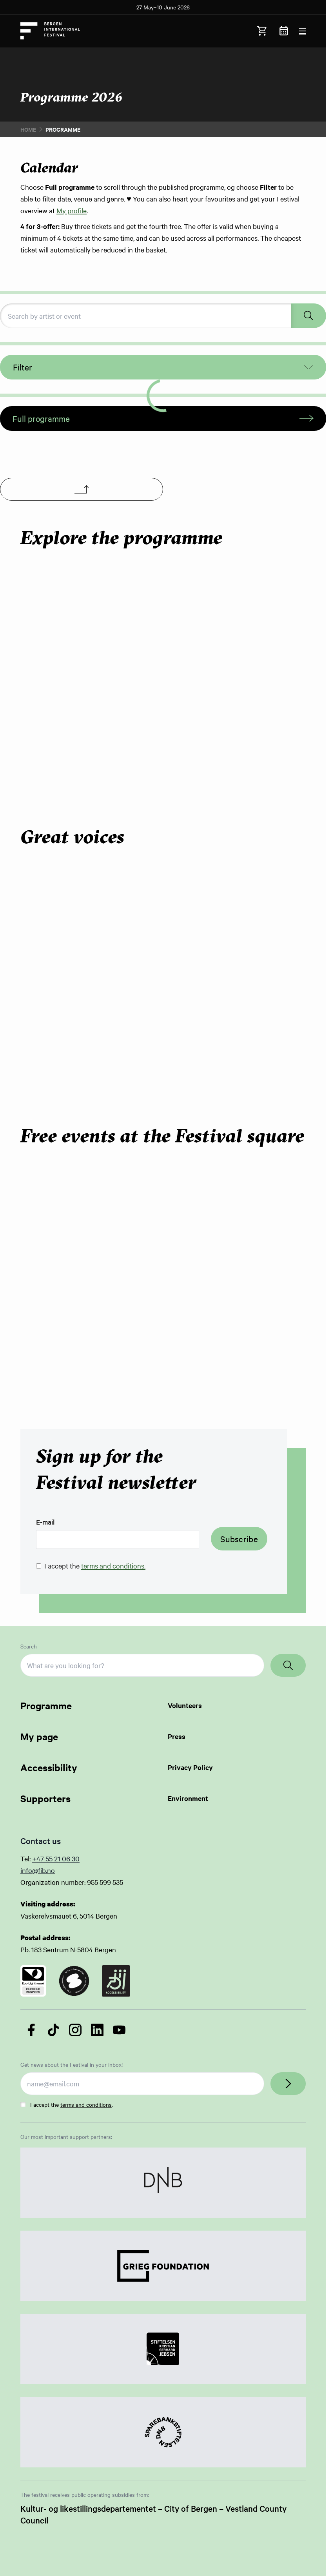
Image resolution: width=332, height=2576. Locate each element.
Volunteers (185, 1705)
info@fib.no (37, 1870)
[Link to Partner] (163, 2183)
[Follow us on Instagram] (75, 2030)
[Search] (288, 1665)
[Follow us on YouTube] (119, 2030)
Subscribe (239, 1538)
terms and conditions (86, 2104)
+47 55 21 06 (52, 1858)
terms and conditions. (113, 1565)
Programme (46, 1705)
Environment (188, 1798)
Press (176, 1736)
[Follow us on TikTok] (53, 2030)
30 (76, 1858)
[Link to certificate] (33, 1981)
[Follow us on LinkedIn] (97, 2030)
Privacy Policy (190, 1767)
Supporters (45, 1798)
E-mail (45, 1521)
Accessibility (48, 1767)
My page (39, 1736)
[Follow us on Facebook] (31, 2030)
